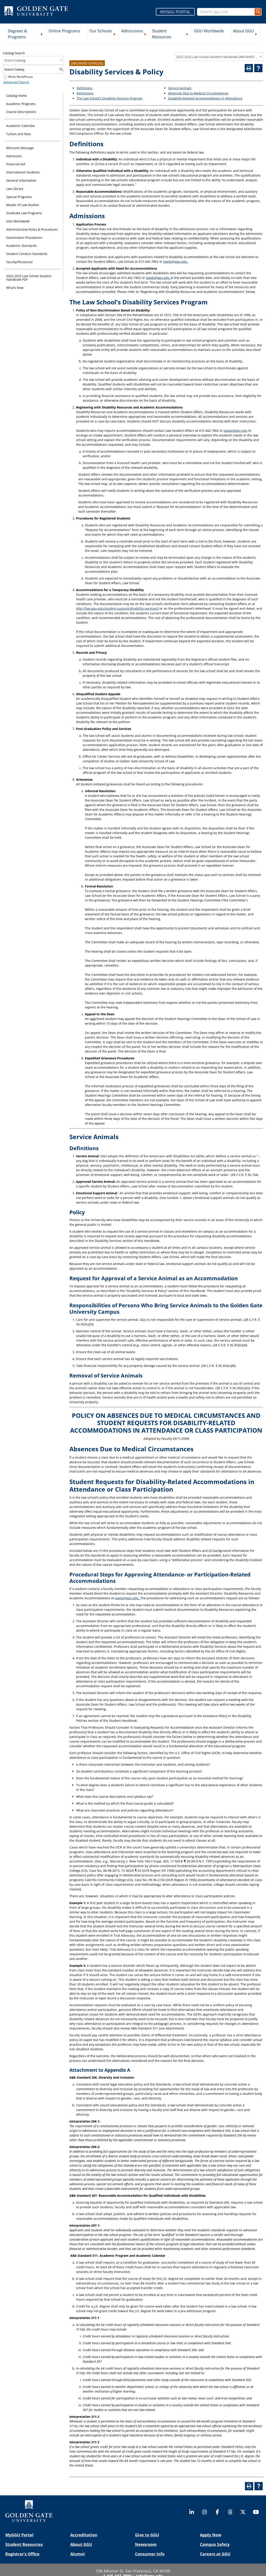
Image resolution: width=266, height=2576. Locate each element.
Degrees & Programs (17, 33)
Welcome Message (20, 148)
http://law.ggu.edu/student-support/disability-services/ (117, 608)
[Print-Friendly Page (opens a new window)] (249, 68)
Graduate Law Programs (24, 213)
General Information (21, 180)
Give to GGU (147, 2534)
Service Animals (180, 88)
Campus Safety (215, 2544)
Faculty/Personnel (19, 262)
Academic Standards (21, 245)
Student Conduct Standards (26, 254)
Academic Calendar (20, 126)
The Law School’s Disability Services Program (109, 98)
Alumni (77, 2554)
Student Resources (161, 33)
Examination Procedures (24, 237)
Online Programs (64, 30)
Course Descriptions (21, 112)
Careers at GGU (215, 2554)
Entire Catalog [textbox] (15, 60)
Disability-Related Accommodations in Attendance (205, 98)
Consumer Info (149, 2554)
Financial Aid (15, 164)
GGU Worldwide (209, 30)
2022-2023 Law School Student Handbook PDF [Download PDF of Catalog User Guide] (28, 278)
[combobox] (218, 57)
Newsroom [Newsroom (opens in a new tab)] (146, 2544)
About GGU (243, 30)
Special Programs (19, 197)
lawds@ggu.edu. (175, 261)
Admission (14, 156)
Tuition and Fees (18, 134)
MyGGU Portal (19, 2534)
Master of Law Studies (22, 205)
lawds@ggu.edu (158, 278)
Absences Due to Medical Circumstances (198, 93)
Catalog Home (16, 95)
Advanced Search (16, 82)
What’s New (14, 288)
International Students (23, 172)
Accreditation (83, 2534)
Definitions (84, 88)
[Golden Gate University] (36, 11)
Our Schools (100, 30)
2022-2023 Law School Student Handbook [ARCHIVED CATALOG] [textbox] (217, 57)
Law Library (14, 189)
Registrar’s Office (22, 2554)
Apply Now (210, 2534)
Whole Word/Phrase (20, 77)
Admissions (132, 30)
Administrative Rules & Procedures (32, 229)
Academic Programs (21, 104)
